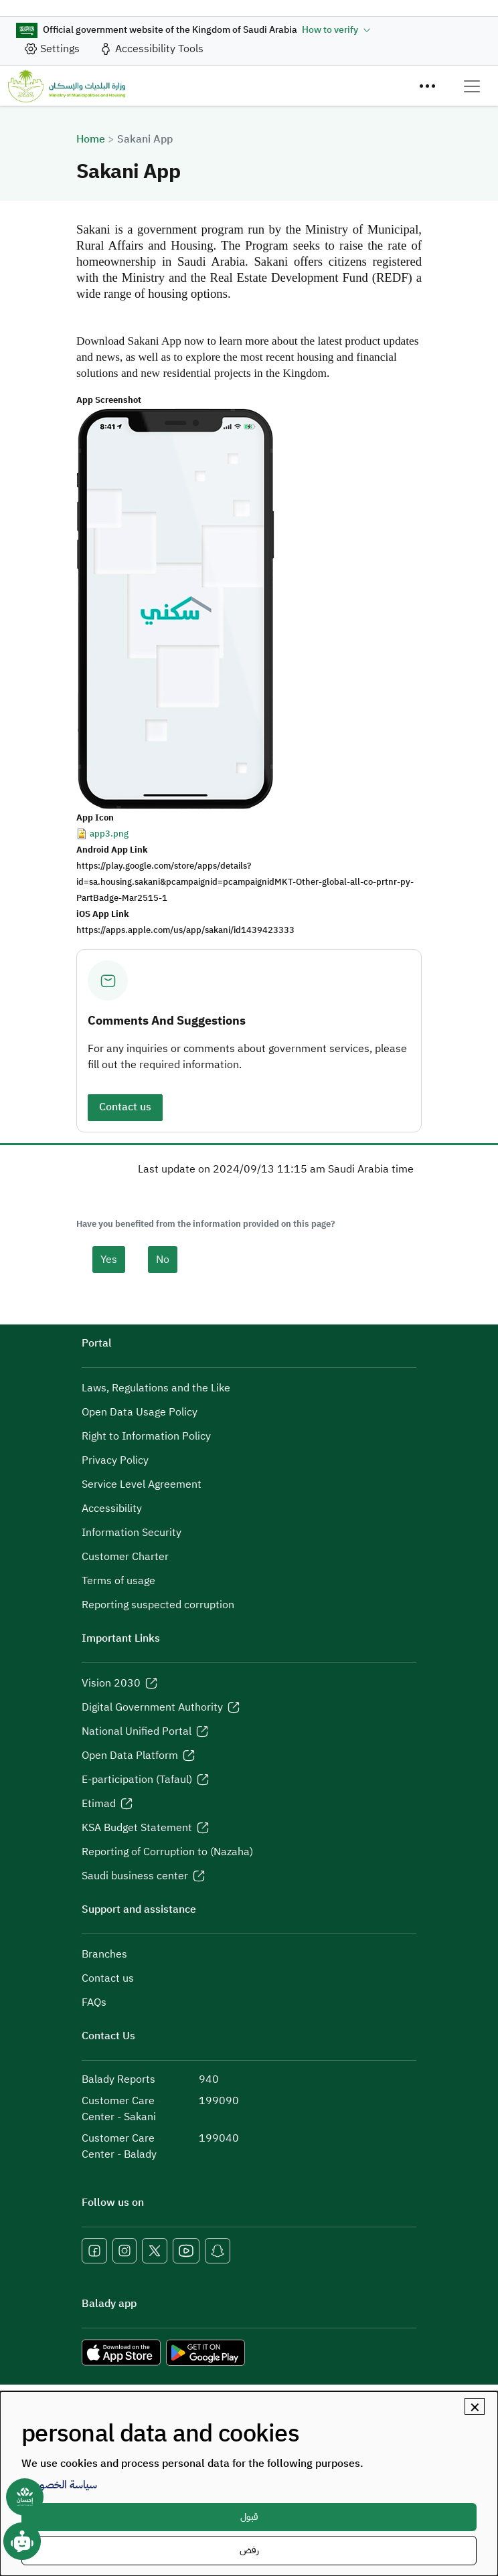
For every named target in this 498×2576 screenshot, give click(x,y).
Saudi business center (135, 1876)
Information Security (131, 1533)
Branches (104, 1954)
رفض (249, 2550)
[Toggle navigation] (472, 86)
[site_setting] (51, 49)
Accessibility (112, 1508)
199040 (219, 2138)
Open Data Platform (130, 1755)
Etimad (99, 1804)
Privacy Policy (115, 1460)
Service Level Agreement (141, 1484)
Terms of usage (118, 1581)
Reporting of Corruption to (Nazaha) (167, 1852)
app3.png (109, 833)
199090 (219, 2101)
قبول (249, 2517)
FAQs (94, 2002)
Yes (108, 1260)
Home (90, 139)
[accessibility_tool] (151, 49)
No (162, 1260)
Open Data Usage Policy (139, 1412)
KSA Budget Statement (137, 1828)
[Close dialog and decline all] (475, 2406)
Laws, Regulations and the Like (156, 1388)
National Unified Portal (136, 1731)
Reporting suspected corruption (158, 1605)
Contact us (125, 1107)
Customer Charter (125, 1557)
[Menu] (427, 86)
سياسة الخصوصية (59, 2485)
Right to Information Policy (146, 1436)
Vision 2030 (111, 1683)
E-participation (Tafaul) (137, 1780)
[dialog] (249, 2483)
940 (209, 2079)
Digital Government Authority (152, 1707)
